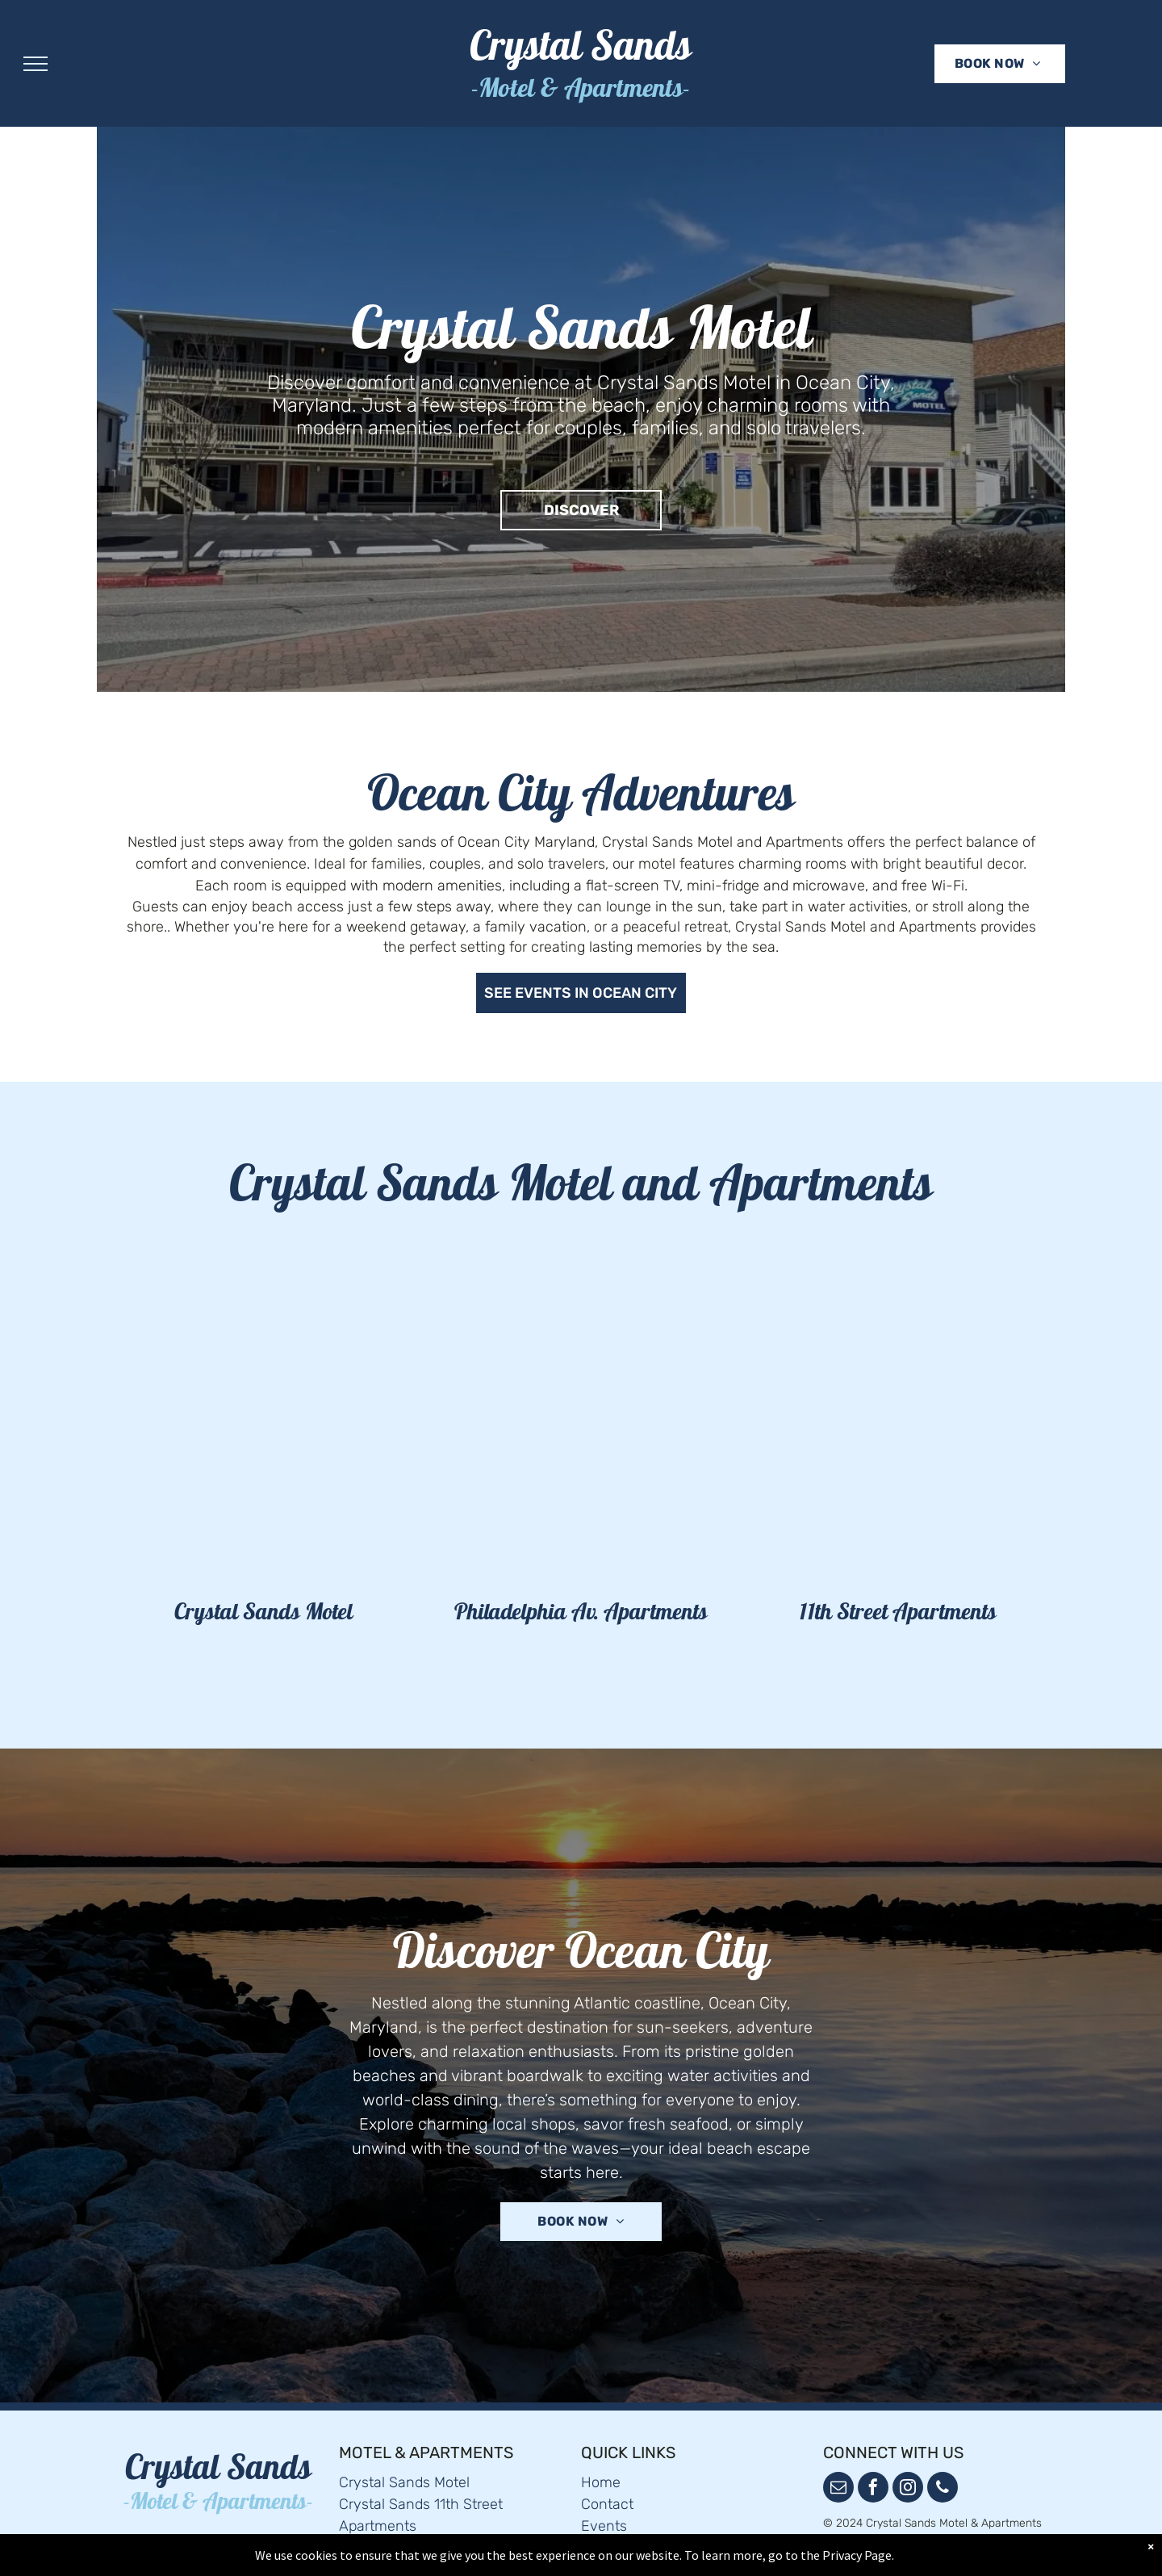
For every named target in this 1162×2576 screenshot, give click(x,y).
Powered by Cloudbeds (882, 2520)
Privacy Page (857, 2555)
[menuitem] (998, 63)
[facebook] (873, 2452)
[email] (838, 2452)
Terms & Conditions (644, 2510)
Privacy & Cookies (640, 2532)
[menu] (35, 64)
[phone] (942, 2452)
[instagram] (907, 2452)
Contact (607, 2467)
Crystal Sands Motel (404, 2445)
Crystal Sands (581, 51)
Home (601, 2445)
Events (604, 2489)
